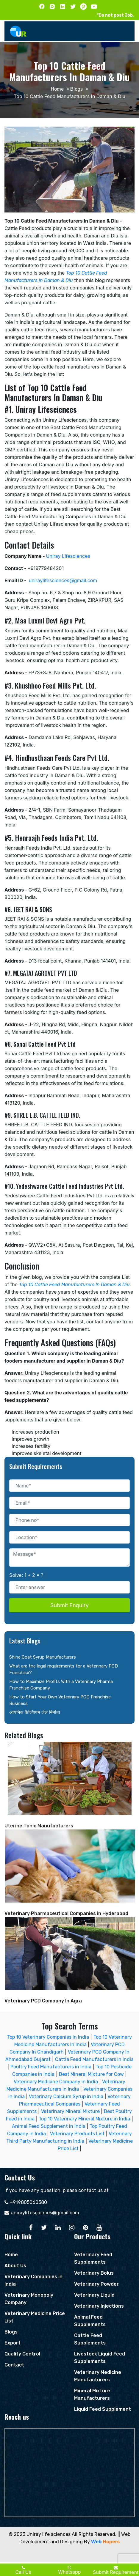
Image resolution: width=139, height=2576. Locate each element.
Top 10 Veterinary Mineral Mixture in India (84, 2119)
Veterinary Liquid (94, 2295)
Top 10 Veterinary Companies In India (48, 2037)
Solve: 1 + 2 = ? (26, 1575)
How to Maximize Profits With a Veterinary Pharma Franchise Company (61, 1685)
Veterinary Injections (99, 2306)
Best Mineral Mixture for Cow (91, 2074)
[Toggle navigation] (122, 31)
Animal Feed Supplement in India (48, 2126)
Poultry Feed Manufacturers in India (50, 2067)
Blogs (76, 89)
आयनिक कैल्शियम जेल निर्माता (34, 1712)
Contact (14, 2365)
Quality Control (22, 2354)
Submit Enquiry (69, 1605)
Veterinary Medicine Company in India (56, 2081)
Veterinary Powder (96, 2284)
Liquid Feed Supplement (102, 2409)
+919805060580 (28, 2202)
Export (12, 2343)
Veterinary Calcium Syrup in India (66, 2096)
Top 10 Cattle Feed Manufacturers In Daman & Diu (74, 1284)
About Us (15, 2265)
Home (57, 89)
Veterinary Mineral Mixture (70, 2111)
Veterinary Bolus (94, 2273)
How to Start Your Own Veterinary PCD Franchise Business (60, 1700)
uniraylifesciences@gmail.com (45, 2213)
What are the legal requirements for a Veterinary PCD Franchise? (63, 1669)
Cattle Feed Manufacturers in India (94, 2059)
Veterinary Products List (77, 2133)
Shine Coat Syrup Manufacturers (42, 1657)
